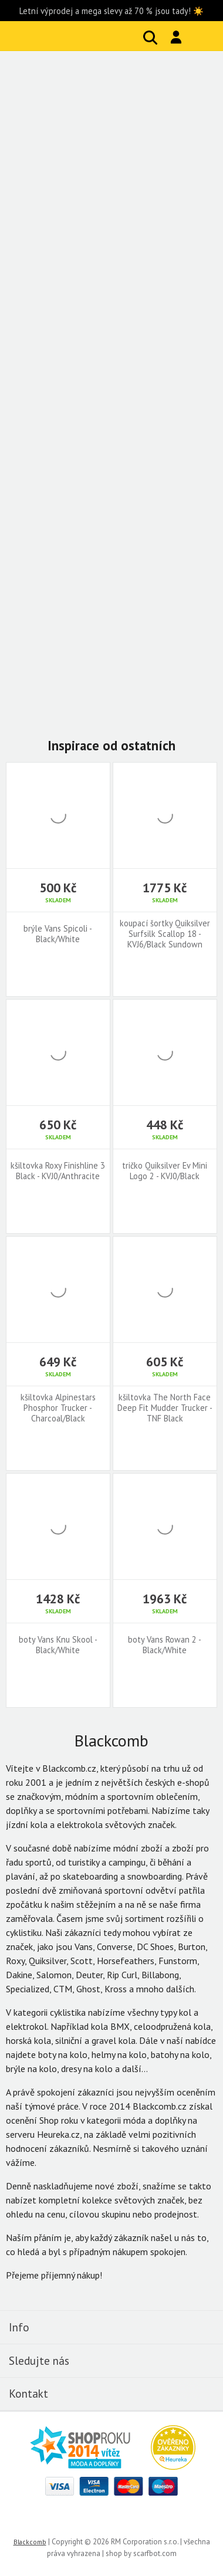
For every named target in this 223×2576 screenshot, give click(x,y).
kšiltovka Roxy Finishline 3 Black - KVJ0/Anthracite (58, 1171)
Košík (202, 38)
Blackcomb (83, 36)
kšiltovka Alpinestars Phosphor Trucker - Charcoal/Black (58, 1408)
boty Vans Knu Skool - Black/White (58, 1645)
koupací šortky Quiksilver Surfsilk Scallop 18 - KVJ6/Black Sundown (165, 934)
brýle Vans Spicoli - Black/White (57, 934)
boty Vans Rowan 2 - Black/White (164, 1645)
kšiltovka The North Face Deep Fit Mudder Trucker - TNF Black (164, 1408)
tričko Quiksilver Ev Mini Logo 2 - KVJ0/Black (164, 1171)
